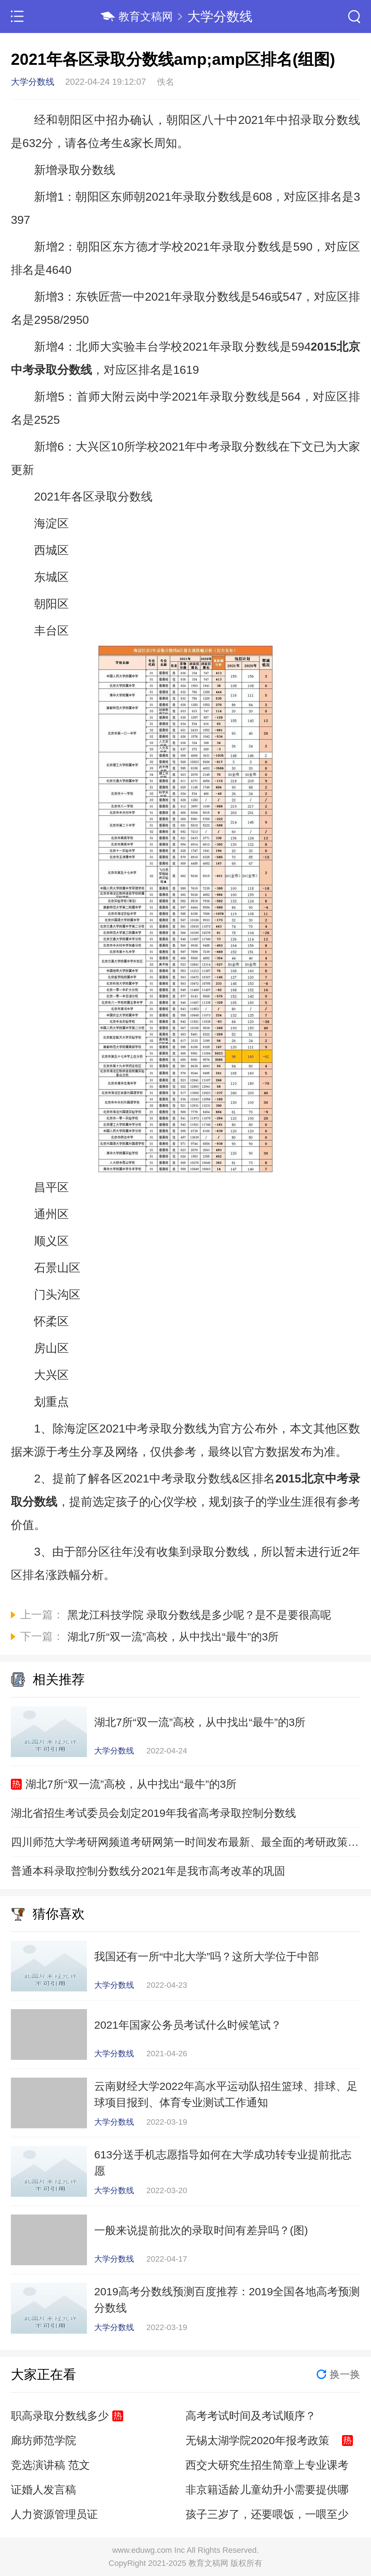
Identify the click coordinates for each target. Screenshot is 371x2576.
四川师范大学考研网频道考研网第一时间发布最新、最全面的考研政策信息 (185, 1842)
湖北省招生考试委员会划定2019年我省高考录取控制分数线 (153, 1813)
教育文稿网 (145, 16)
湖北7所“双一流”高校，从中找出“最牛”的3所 (131, 1784)
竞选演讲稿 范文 (50, 2465)
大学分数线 (220, 16)
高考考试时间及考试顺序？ (251, 2416)
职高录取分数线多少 (60, 2416)
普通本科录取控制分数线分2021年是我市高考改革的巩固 (148, 1871)
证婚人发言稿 (43, 2490)
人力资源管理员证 (54, 2514)
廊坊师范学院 (43, 2440)
